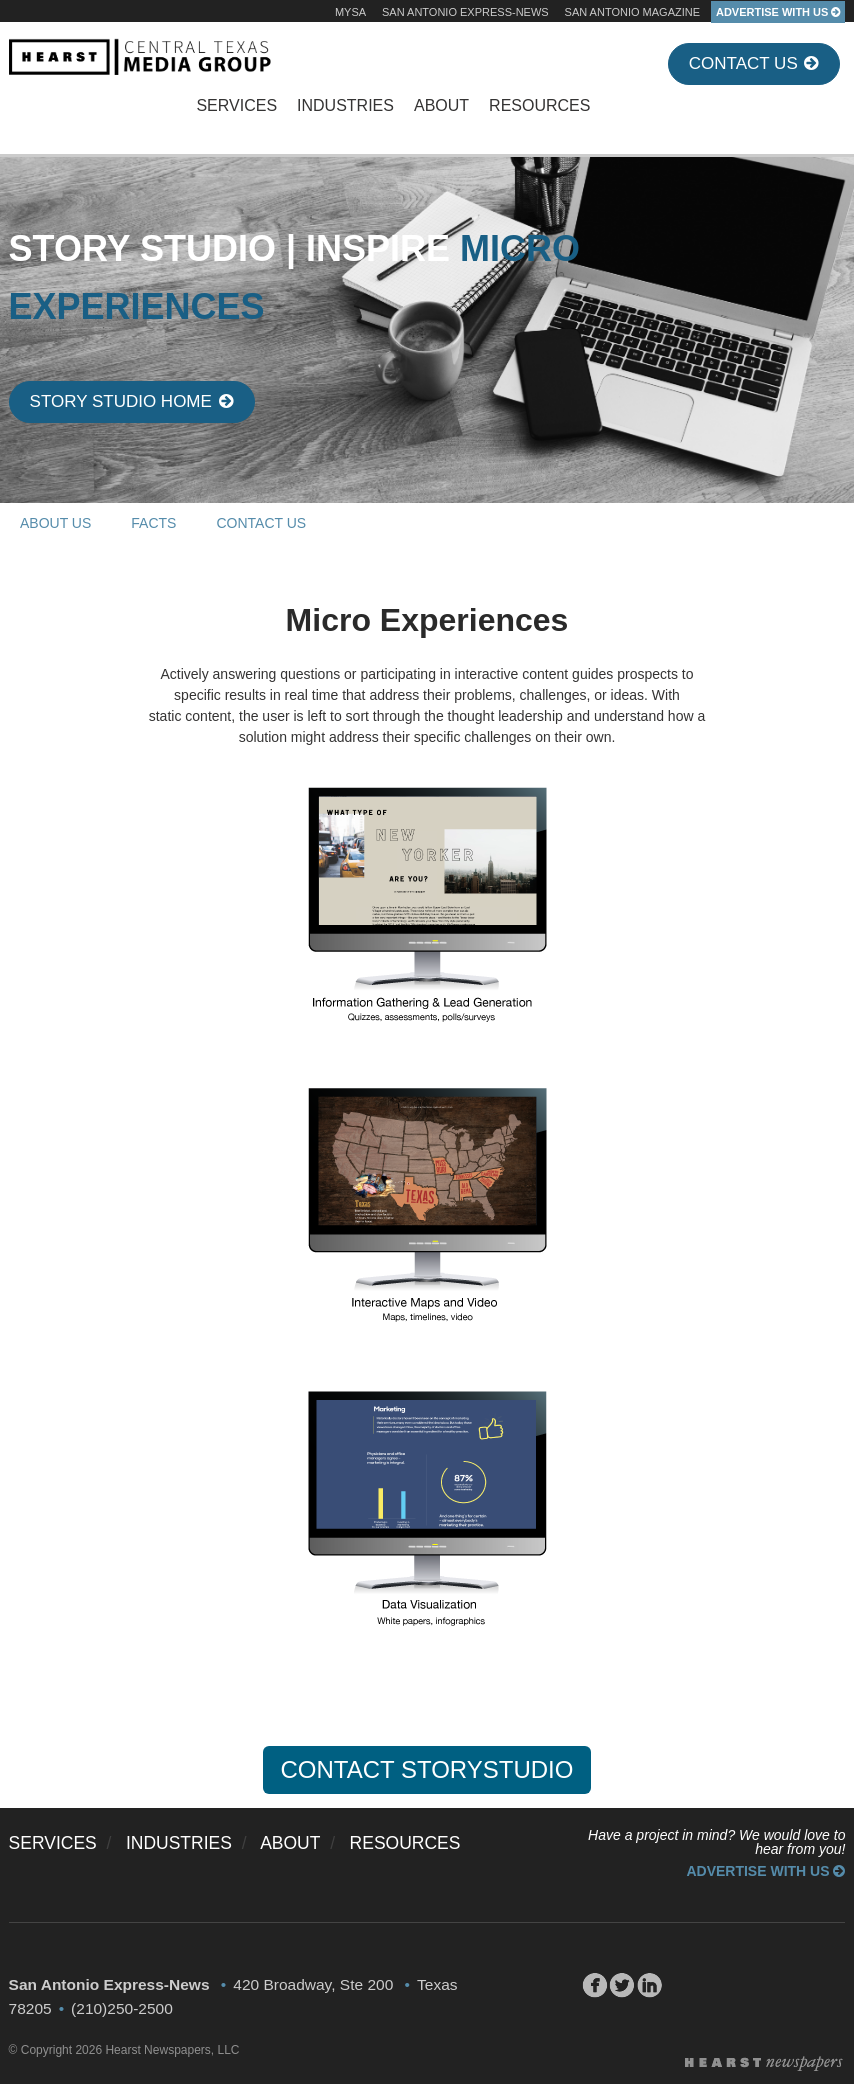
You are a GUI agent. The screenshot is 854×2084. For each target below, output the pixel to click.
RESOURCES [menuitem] (539, 105)
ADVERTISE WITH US (778, 12)
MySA (350, 12)
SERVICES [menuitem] (236, 105)
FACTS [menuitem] (153, 523)
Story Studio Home (132, 401)
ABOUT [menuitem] (441, 105)
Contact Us (754, 63)
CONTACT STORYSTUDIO (427, 1769)
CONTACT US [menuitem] (261, 523)
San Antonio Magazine (633, 12)
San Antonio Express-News (465, 12)
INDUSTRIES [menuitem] (345, 105)
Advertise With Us (765, 1871)
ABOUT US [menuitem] (55, 523)
